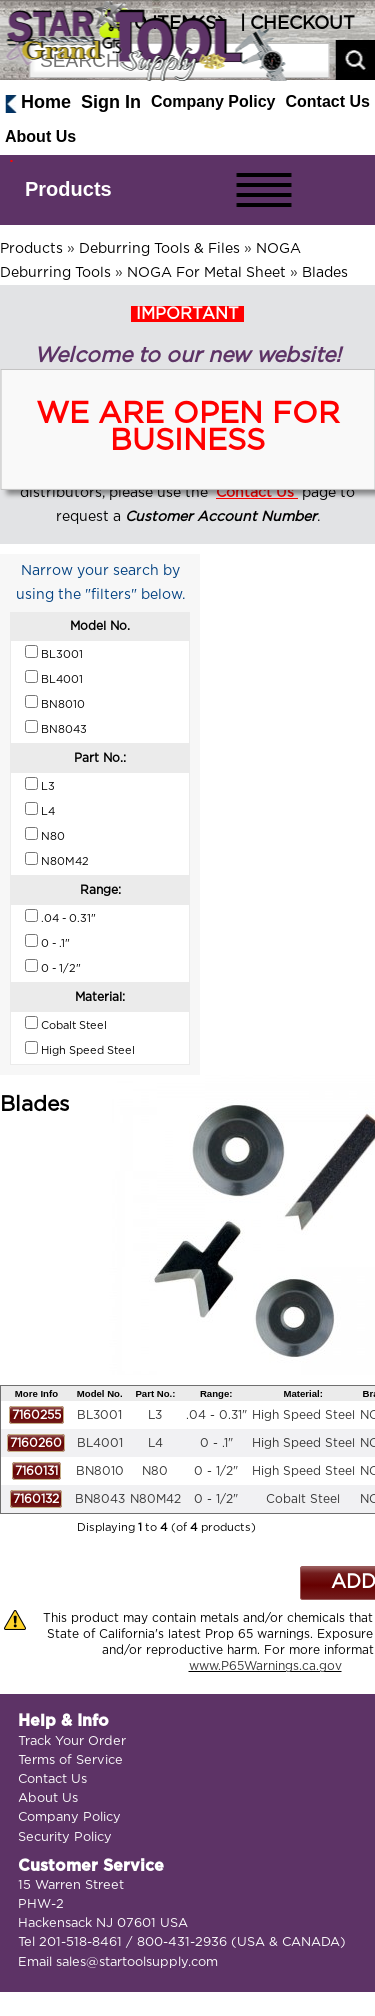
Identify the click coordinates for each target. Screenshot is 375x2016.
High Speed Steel (303, 1415)
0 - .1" (216, 1443)
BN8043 (100, 1499)
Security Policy (65, 1837)
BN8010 (100, 1471)
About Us (40, 136)
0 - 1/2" (216, 1471)
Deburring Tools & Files (159, 249)
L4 (155, 1443)
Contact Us (328, 101)
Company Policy (213, 101)
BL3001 (99, 1415)
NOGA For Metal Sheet (206, 273)
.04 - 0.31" (216, 1415)
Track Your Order (72, 1741)
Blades (325, 273)
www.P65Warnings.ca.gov (265, 1666)
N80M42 (155, 1499)
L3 (155, 1415)
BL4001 (100, 1443)
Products (68, 189)
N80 (155, 1471)
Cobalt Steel (303, 1499)
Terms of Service (70, 1760)
